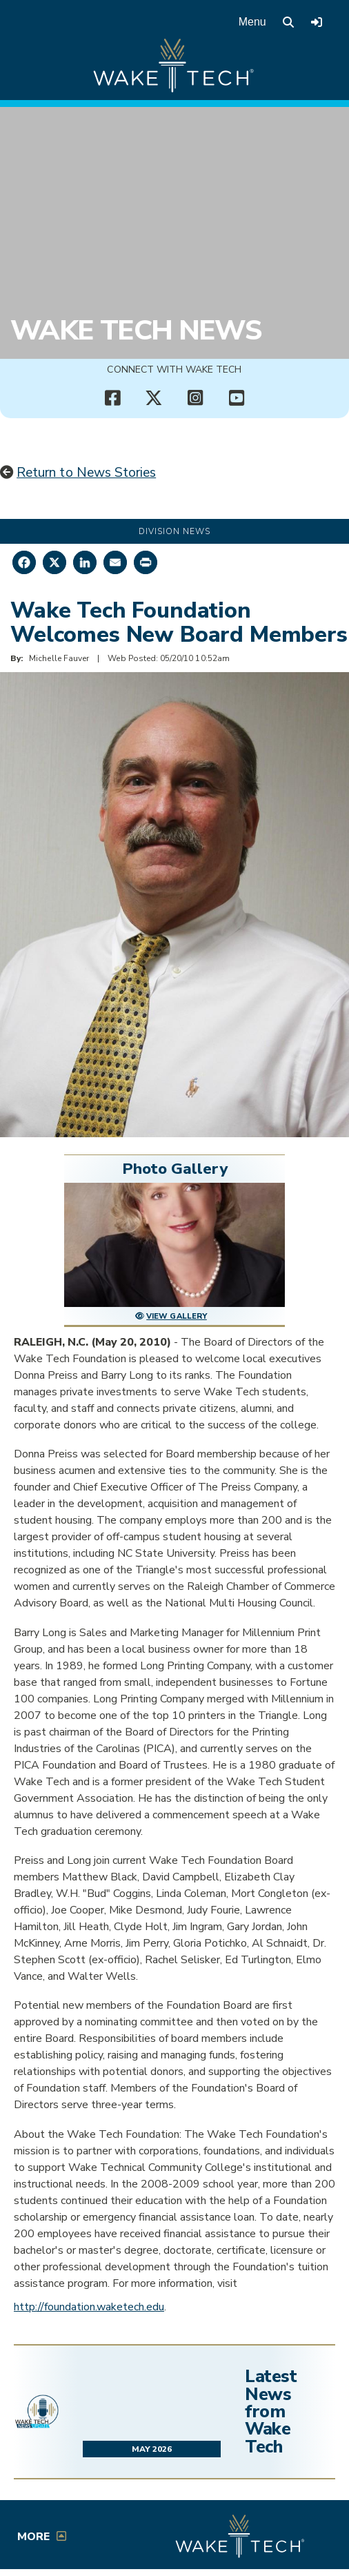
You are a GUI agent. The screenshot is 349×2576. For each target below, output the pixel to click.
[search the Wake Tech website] (288, 22)
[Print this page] (145, 562)
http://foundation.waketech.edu (89, 2306)
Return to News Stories (86, 473)
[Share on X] (54, 562)
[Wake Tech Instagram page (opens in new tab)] (195, 398)
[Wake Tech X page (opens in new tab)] (154, 398)
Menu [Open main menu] (252, 22)
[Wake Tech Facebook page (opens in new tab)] (112, 398)
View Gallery (176, 1316)
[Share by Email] (115, 562)
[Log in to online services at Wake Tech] (316, 22)
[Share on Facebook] (24, 562)
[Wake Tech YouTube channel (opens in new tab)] (236, 398)
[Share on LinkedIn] (85, 562)
